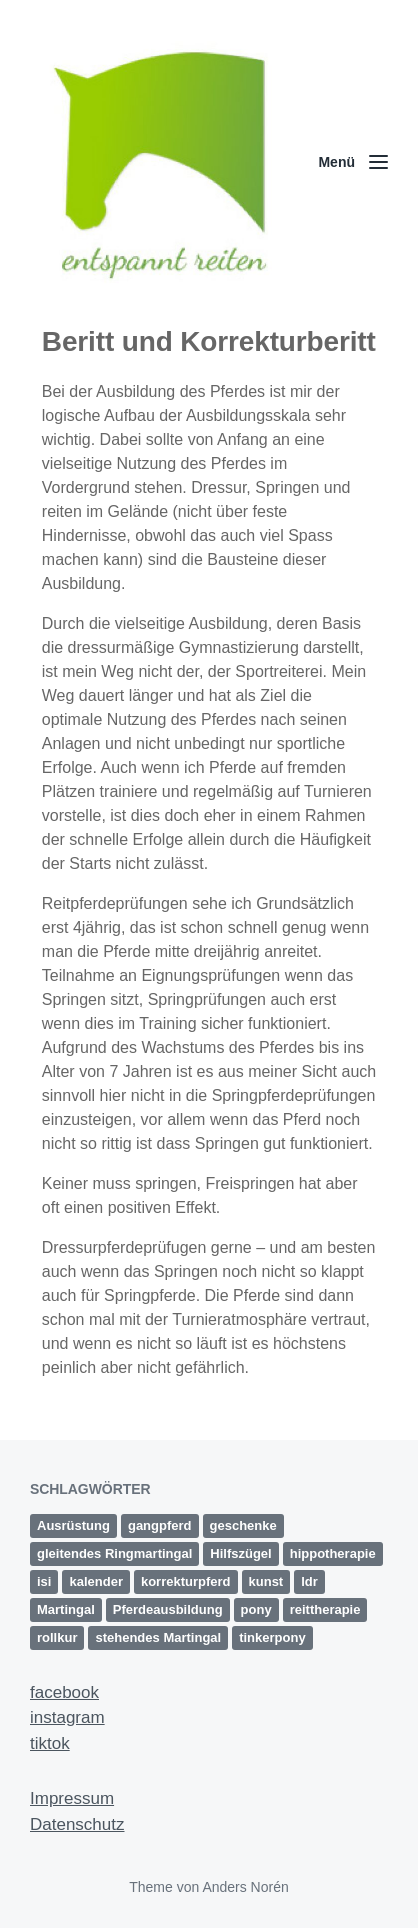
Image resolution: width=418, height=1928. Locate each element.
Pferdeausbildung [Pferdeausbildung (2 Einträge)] (168, 1609)
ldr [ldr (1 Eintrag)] (309, 1581)
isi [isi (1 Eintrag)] (44, 1581)
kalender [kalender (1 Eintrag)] (95, 1581)
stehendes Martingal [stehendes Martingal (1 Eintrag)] (158, 1637)
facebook (64, 1692)
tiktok (50, 1743)
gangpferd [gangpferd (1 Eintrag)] (160, 1525)
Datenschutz (77, 1824)
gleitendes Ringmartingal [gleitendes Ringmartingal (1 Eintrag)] (114, 1553)
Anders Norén (245, 1887)
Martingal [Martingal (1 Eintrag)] (66, 1609)
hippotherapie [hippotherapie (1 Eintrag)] (333, 1553)
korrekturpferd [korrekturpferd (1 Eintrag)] (186, 1581)
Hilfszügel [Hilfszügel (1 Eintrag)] (240, 1553)
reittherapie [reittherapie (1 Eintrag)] (325, 1609)
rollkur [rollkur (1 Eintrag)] (57, 1637)
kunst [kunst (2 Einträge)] (266, 1581)
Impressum (72, 1798)
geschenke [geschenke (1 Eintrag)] (243, 1525)
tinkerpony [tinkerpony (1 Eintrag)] (272, 1637)
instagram (67, 1717)
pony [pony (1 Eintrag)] (256, 1609)
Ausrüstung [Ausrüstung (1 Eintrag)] (73, 1525)
